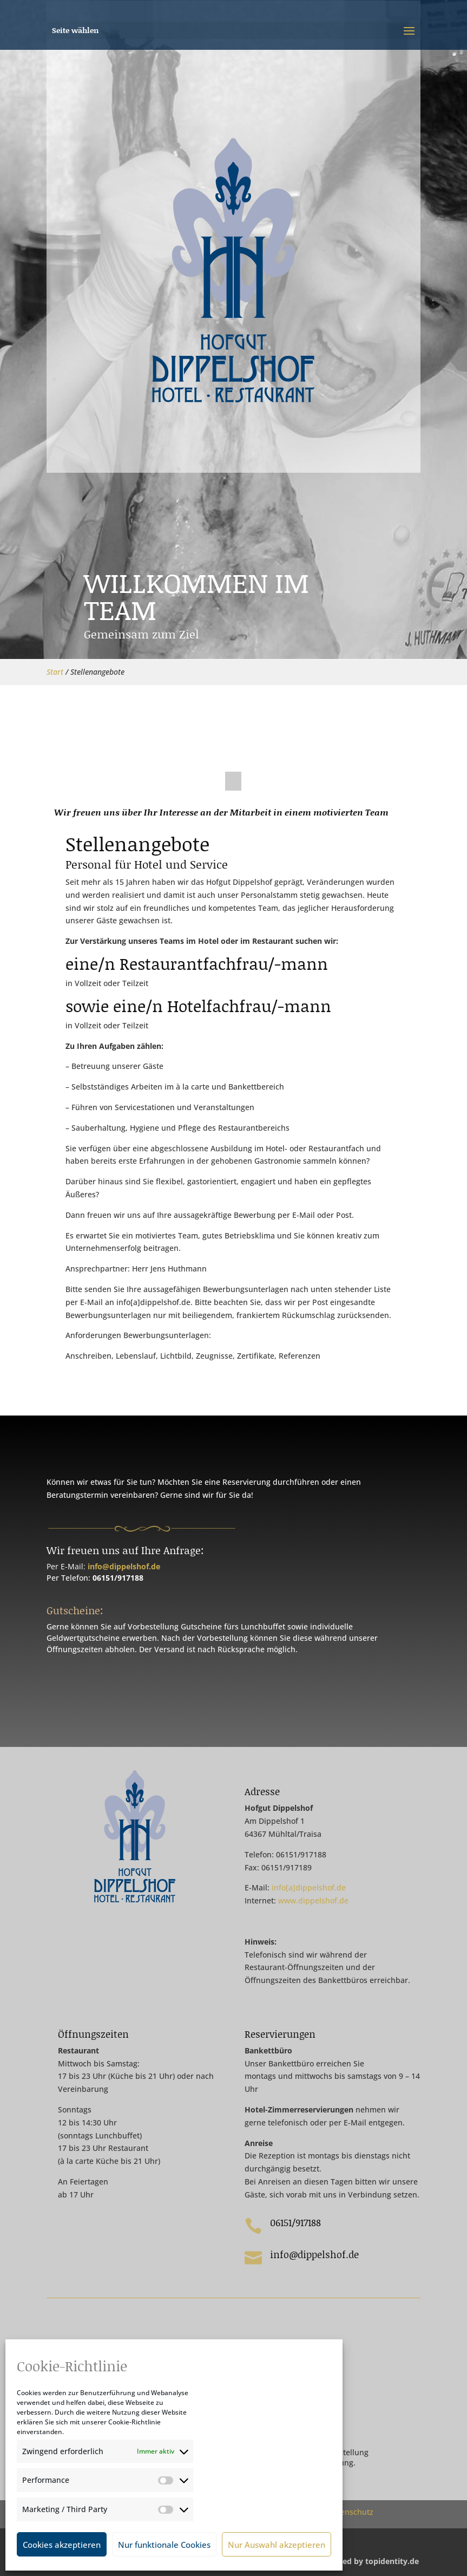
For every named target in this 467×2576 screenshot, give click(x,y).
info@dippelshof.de (124, 1566)
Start (55, 672)
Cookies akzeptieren (62, 2544)
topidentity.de (392, 2561)
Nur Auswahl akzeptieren (276, 2544)
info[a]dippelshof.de (309, 1887)
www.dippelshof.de (313, 1900)
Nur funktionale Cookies (164, 2544)
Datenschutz (350, 2512)
